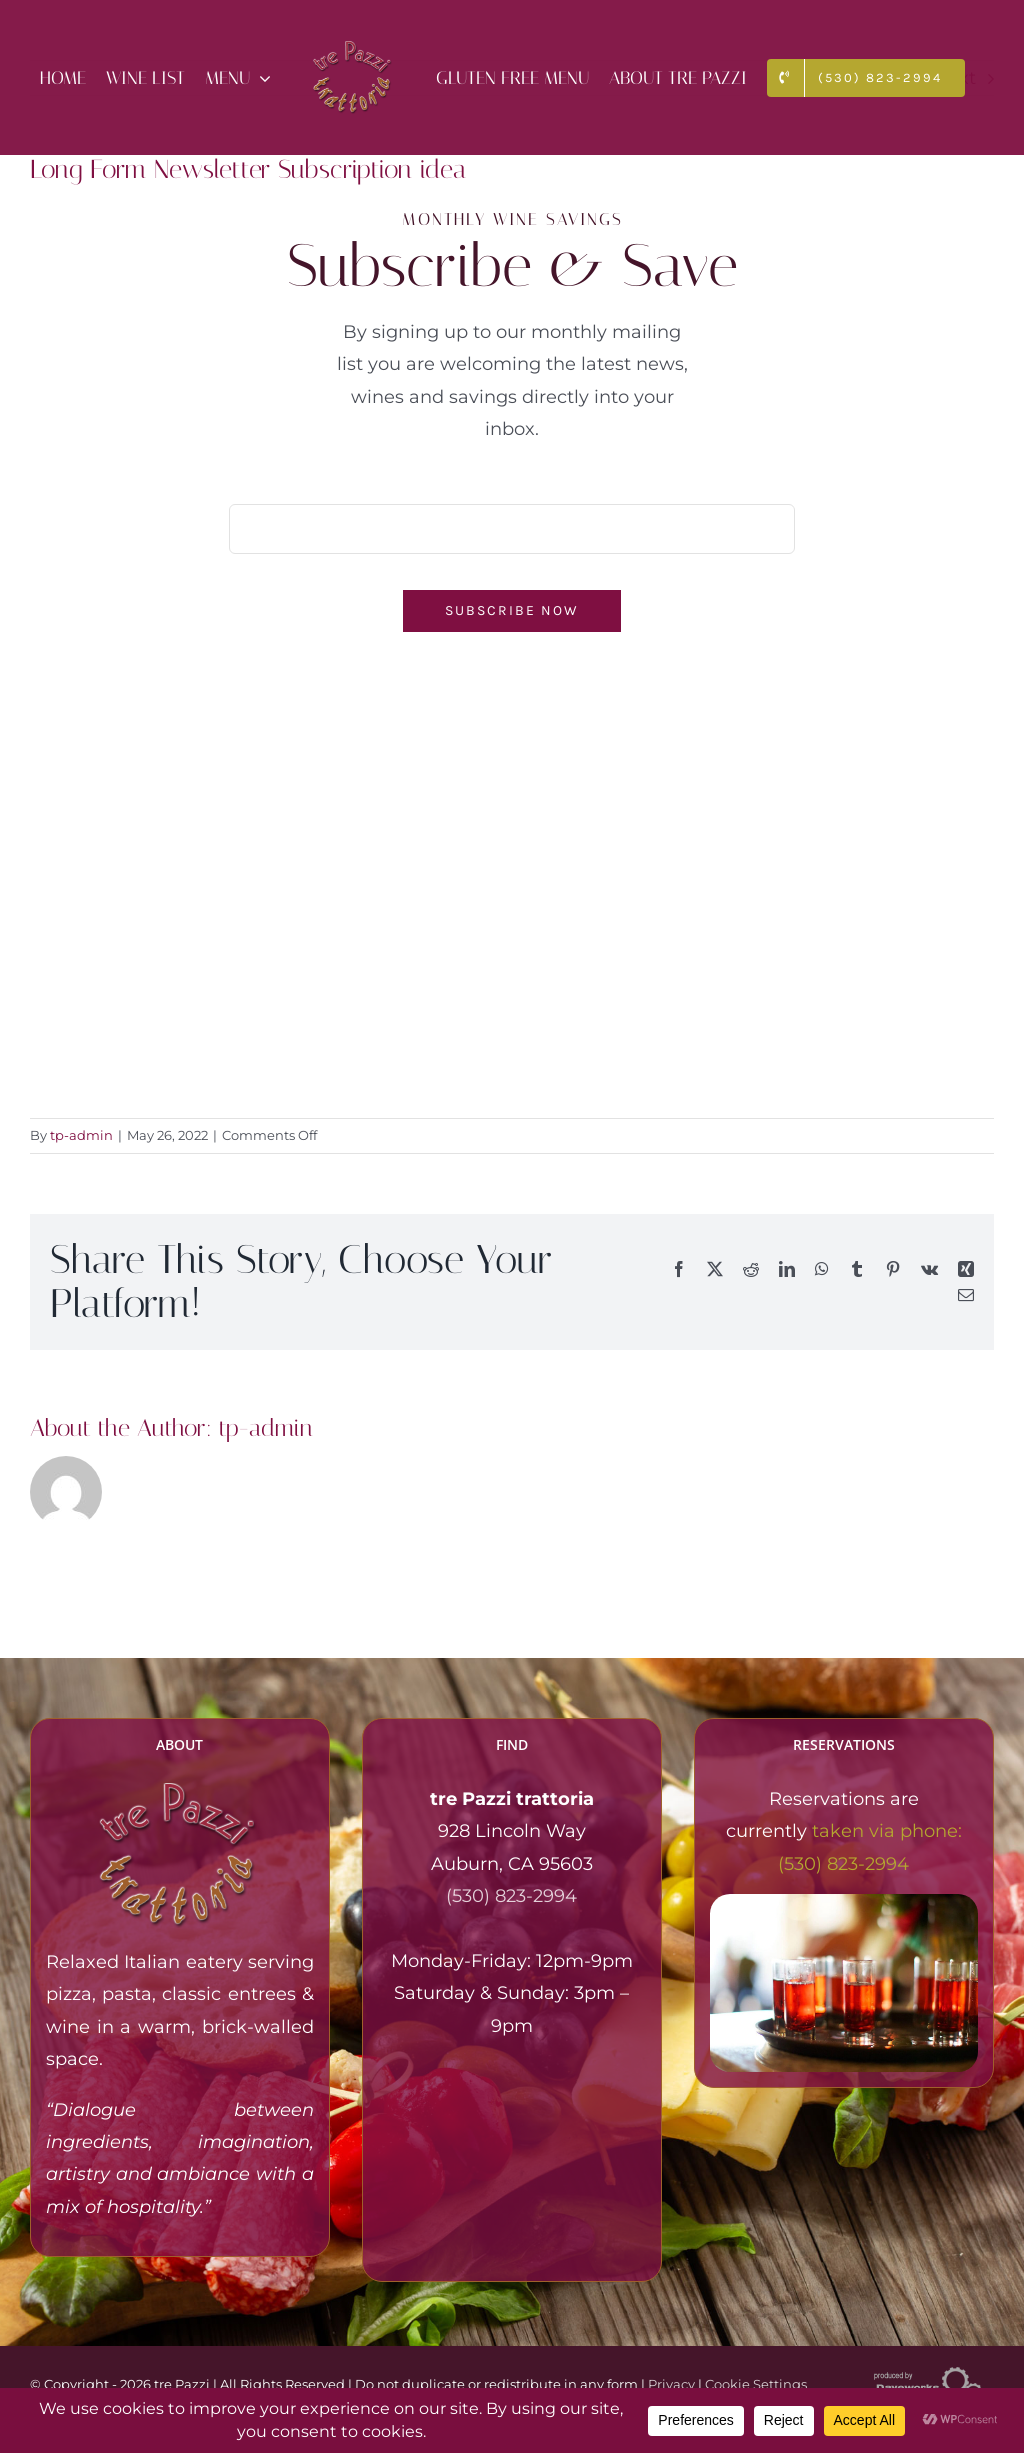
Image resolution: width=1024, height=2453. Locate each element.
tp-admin (81, 1135)
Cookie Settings (756, 2384)
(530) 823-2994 (511, 1896)
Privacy (671, 2384)
